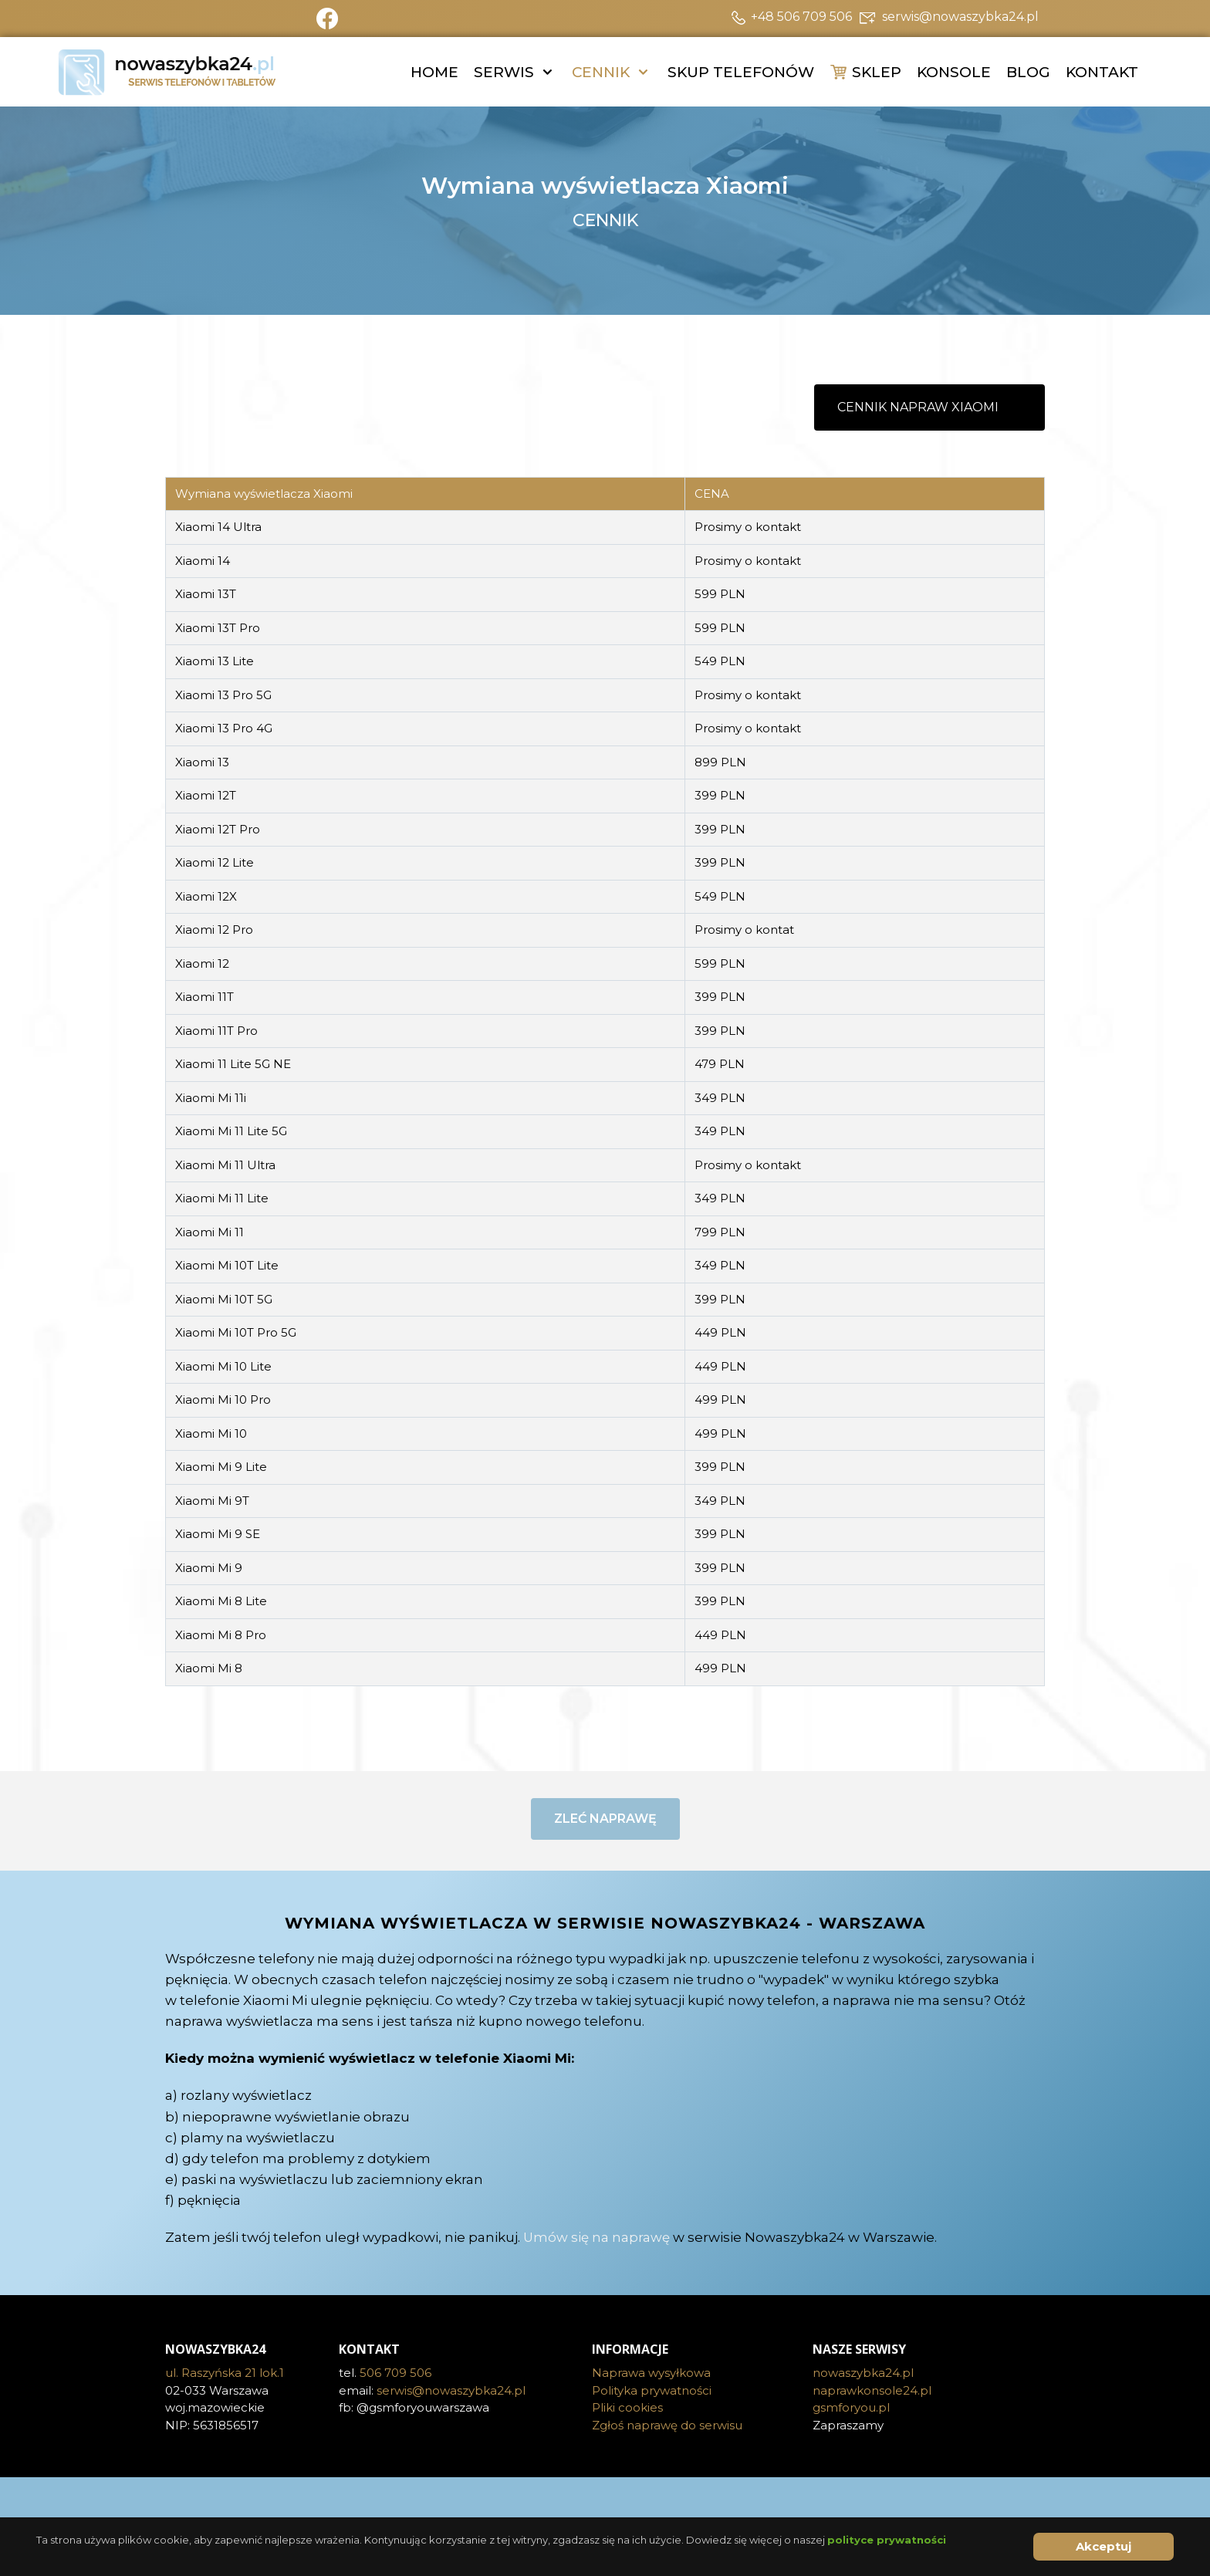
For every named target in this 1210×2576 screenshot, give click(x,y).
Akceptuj (1103, 2546)
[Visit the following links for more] (605, 2500)
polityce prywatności (886, 2540)
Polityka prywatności (651, 2390)
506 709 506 (395, 2372)
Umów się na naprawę (597, 2237)
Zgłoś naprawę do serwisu (667, 2425)
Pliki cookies (627, 2407)
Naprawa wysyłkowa (651, 2372)
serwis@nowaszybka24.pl (451, 2390)
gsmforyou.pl (851, 2407)
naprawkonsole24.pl (872, 2390)
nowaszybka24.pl (863, 2372)
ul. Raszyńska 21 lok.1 (224, 2372)
